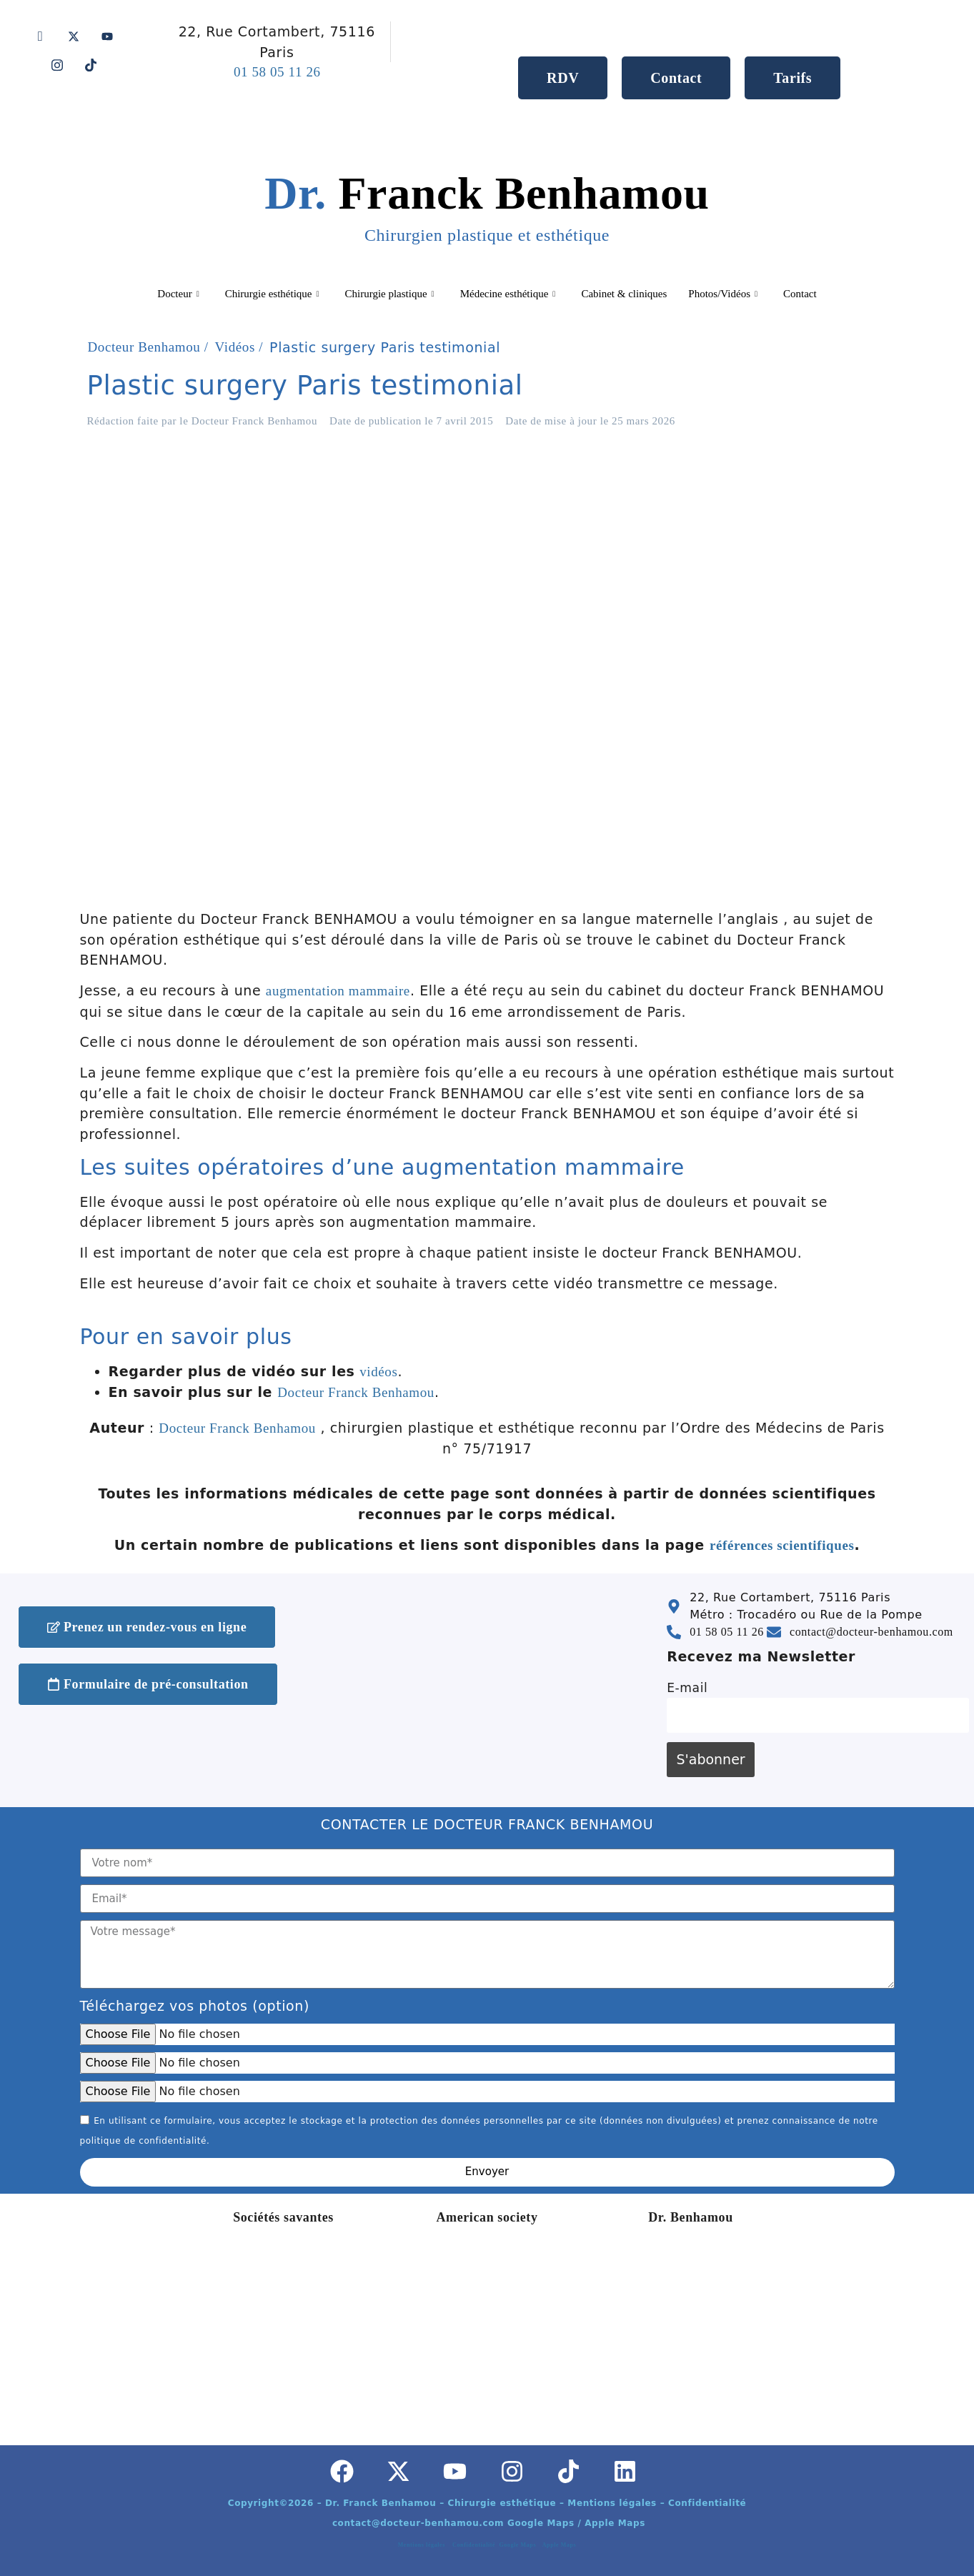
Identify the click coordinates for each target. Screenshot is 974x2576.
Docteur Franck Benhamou (355, 1392)
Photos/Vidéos (722, 294)
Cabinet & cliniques (624, 293)
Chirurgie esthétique (272, 294)
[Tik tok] (90, 64)
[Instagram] (57, 64)
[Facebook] (40, 35)
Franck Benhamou (486, 206)
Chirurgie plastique (389, 294)
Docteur (178, 294)
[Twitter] (73, 35)
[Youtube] (107, 35)
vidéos (378, 1371)
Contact (800, 293)
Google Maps (519, 2545)
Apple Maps (559, 2545)
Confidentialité (475, 2545)
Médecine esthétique (508, 294)
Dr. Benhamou (690, 2217)
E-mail (687, 1688)
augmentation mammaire (338, 990)
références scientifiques (782, 1545)
